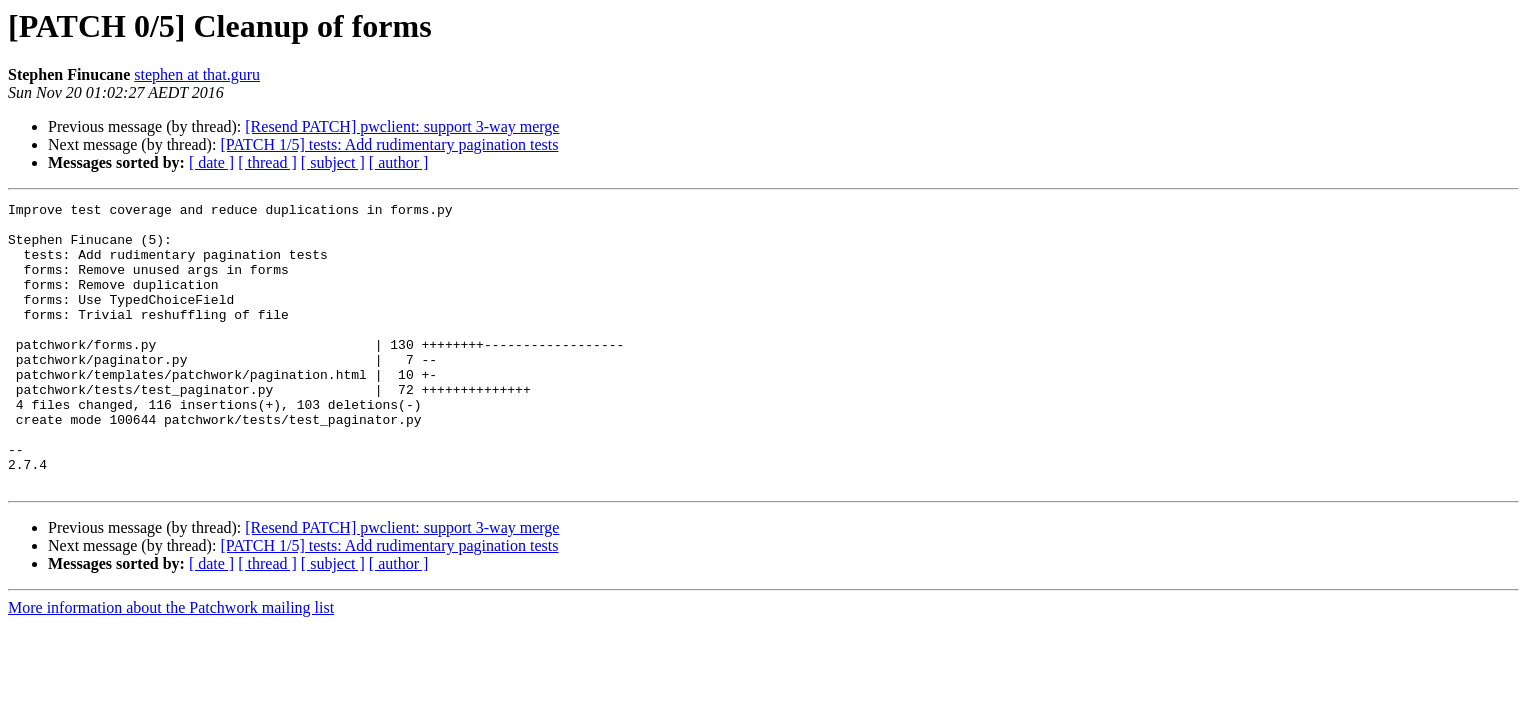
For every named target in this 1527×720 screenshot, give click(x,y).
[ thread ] (267, 162)
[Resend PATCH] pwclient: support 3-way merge (402, 126)
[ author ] (399, 162)
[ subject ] (333, 162)
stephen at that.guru (197, 74)
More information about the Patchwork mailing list (171, 664)
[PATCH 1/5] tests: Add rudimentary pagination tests (389, 144)
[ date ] (211, 162)
